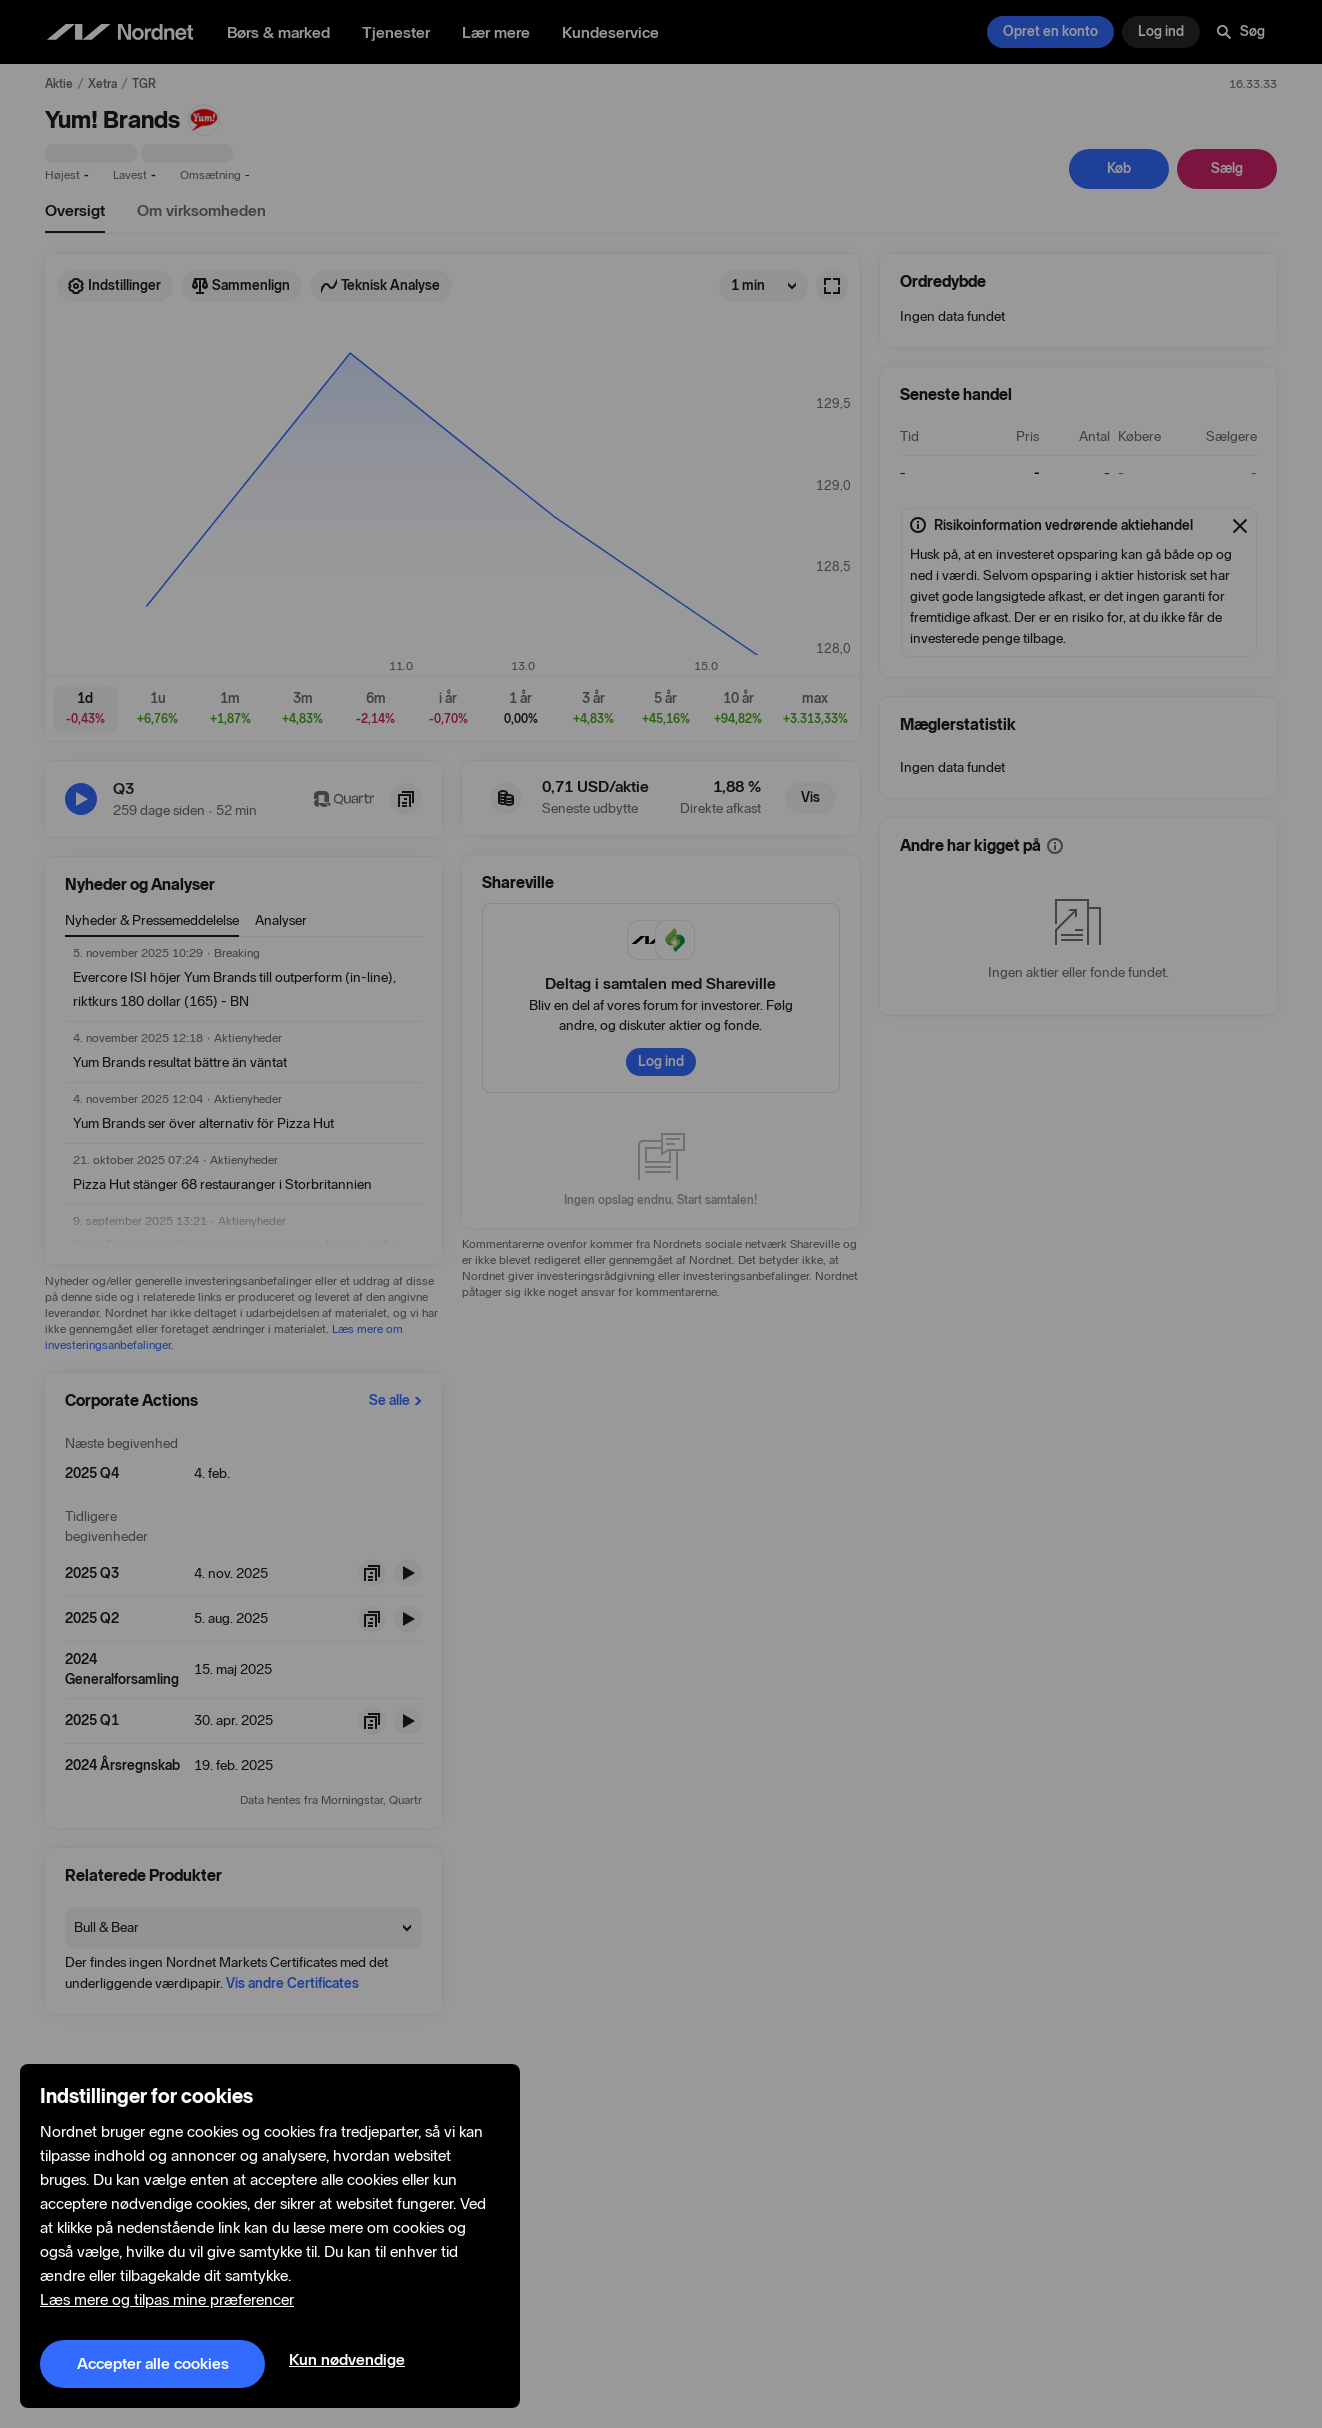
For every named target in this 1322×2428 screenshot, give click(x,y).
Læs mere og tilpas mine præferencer (167, 2300)
